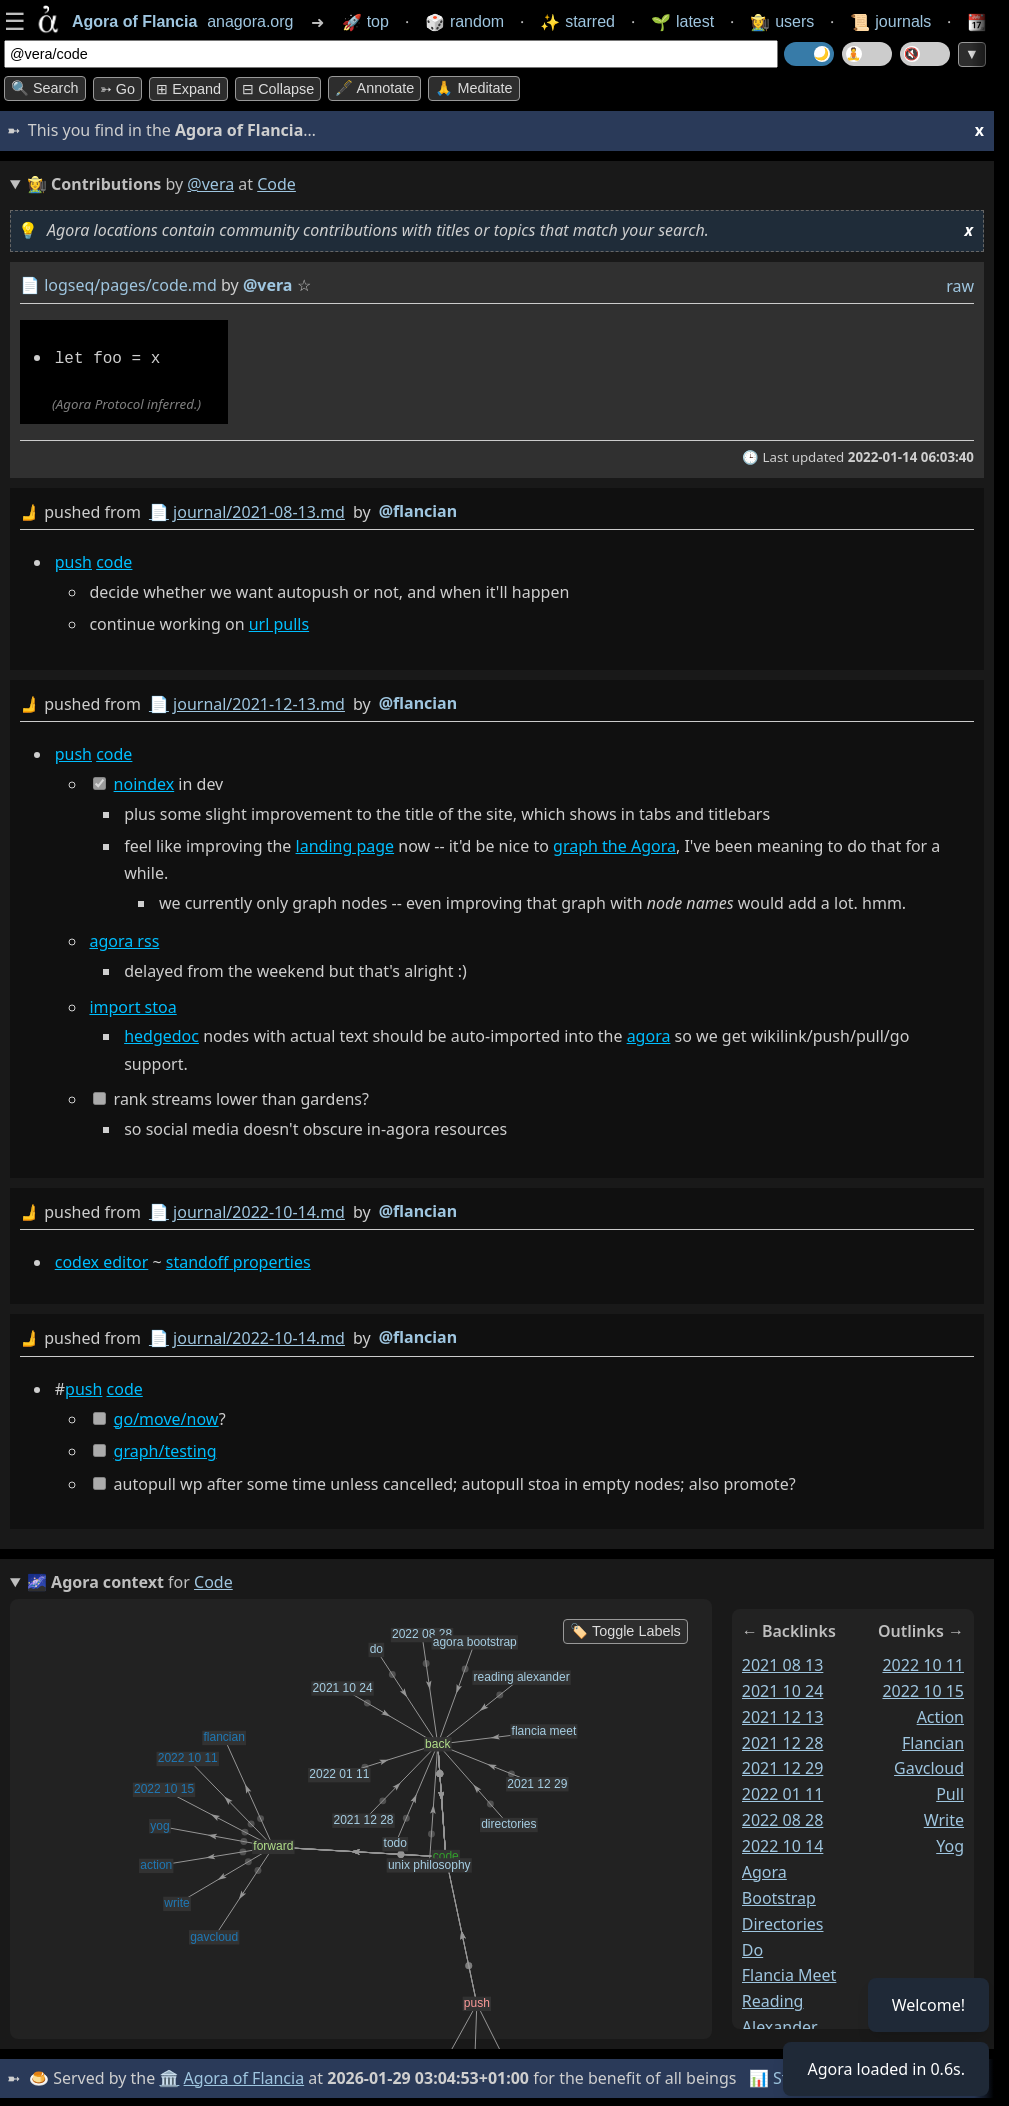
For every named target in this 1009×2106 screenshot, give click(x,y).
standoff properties (238, 1260)
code (114, 560)
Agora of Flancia (244, 2076)
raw (960, 286)
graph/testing (165, 1449)
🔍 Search (45, 88)
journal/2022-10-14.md (259, 1210)
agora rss (124, 940)
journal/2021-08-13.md (259, 510)
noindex (144, 782)
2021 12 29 (783, 1766)
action (940, 1714)
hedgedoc (161, 1035)
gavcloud (929, 1766)
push (73, 560)
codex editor (102, 1260)
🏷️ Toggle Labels (625, 1629)
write (944, 1818)
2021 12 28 (783, 1740)
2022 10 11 (923, 1662)
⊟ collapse (278, 89)
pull (950, 1792)
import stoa (132, 1005)
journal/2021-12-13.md (259, 702)
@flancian (418, 509)
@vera (210, 184)
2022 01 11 (783, 1792)
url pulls (279, 623)
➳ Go (117, 89)
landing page (345, 845)
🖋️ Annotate (374, 88)
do (752, 1947)
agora (649, 1035)
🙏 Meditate (473, 88)
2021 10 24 (783, 1688)
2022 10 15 (923, 1688)
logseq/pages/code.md (130, 285)
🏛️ (169, 2076)
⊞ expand (188, 89)
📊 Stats (779, 2076)
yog (950, 1844)
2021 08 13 (783, 1662)
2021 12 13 (783, 1714)
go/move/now (166, 1416)
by (497, 510)
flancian (933, 1740)
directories (783, 1921)
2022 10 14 (783, 1844)
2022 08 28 (783, 1818)
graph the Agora (614, 845)
